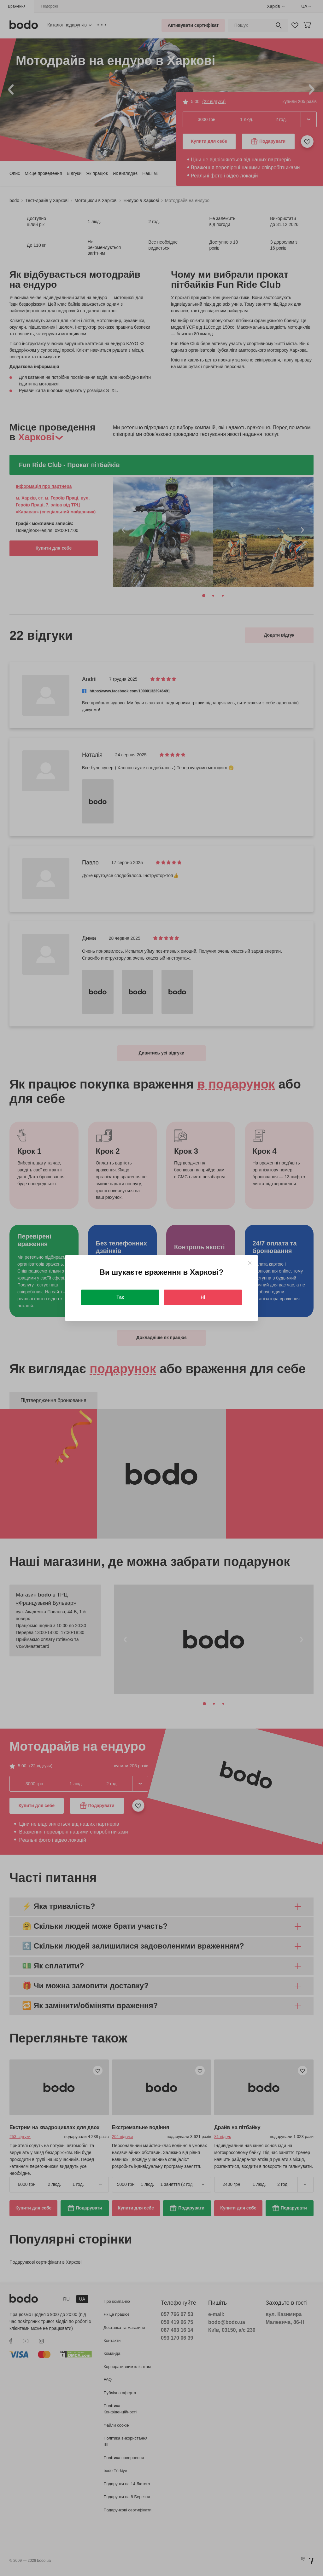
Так (120, 1297)
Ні (203, 1297)
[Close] (249, 1263)
